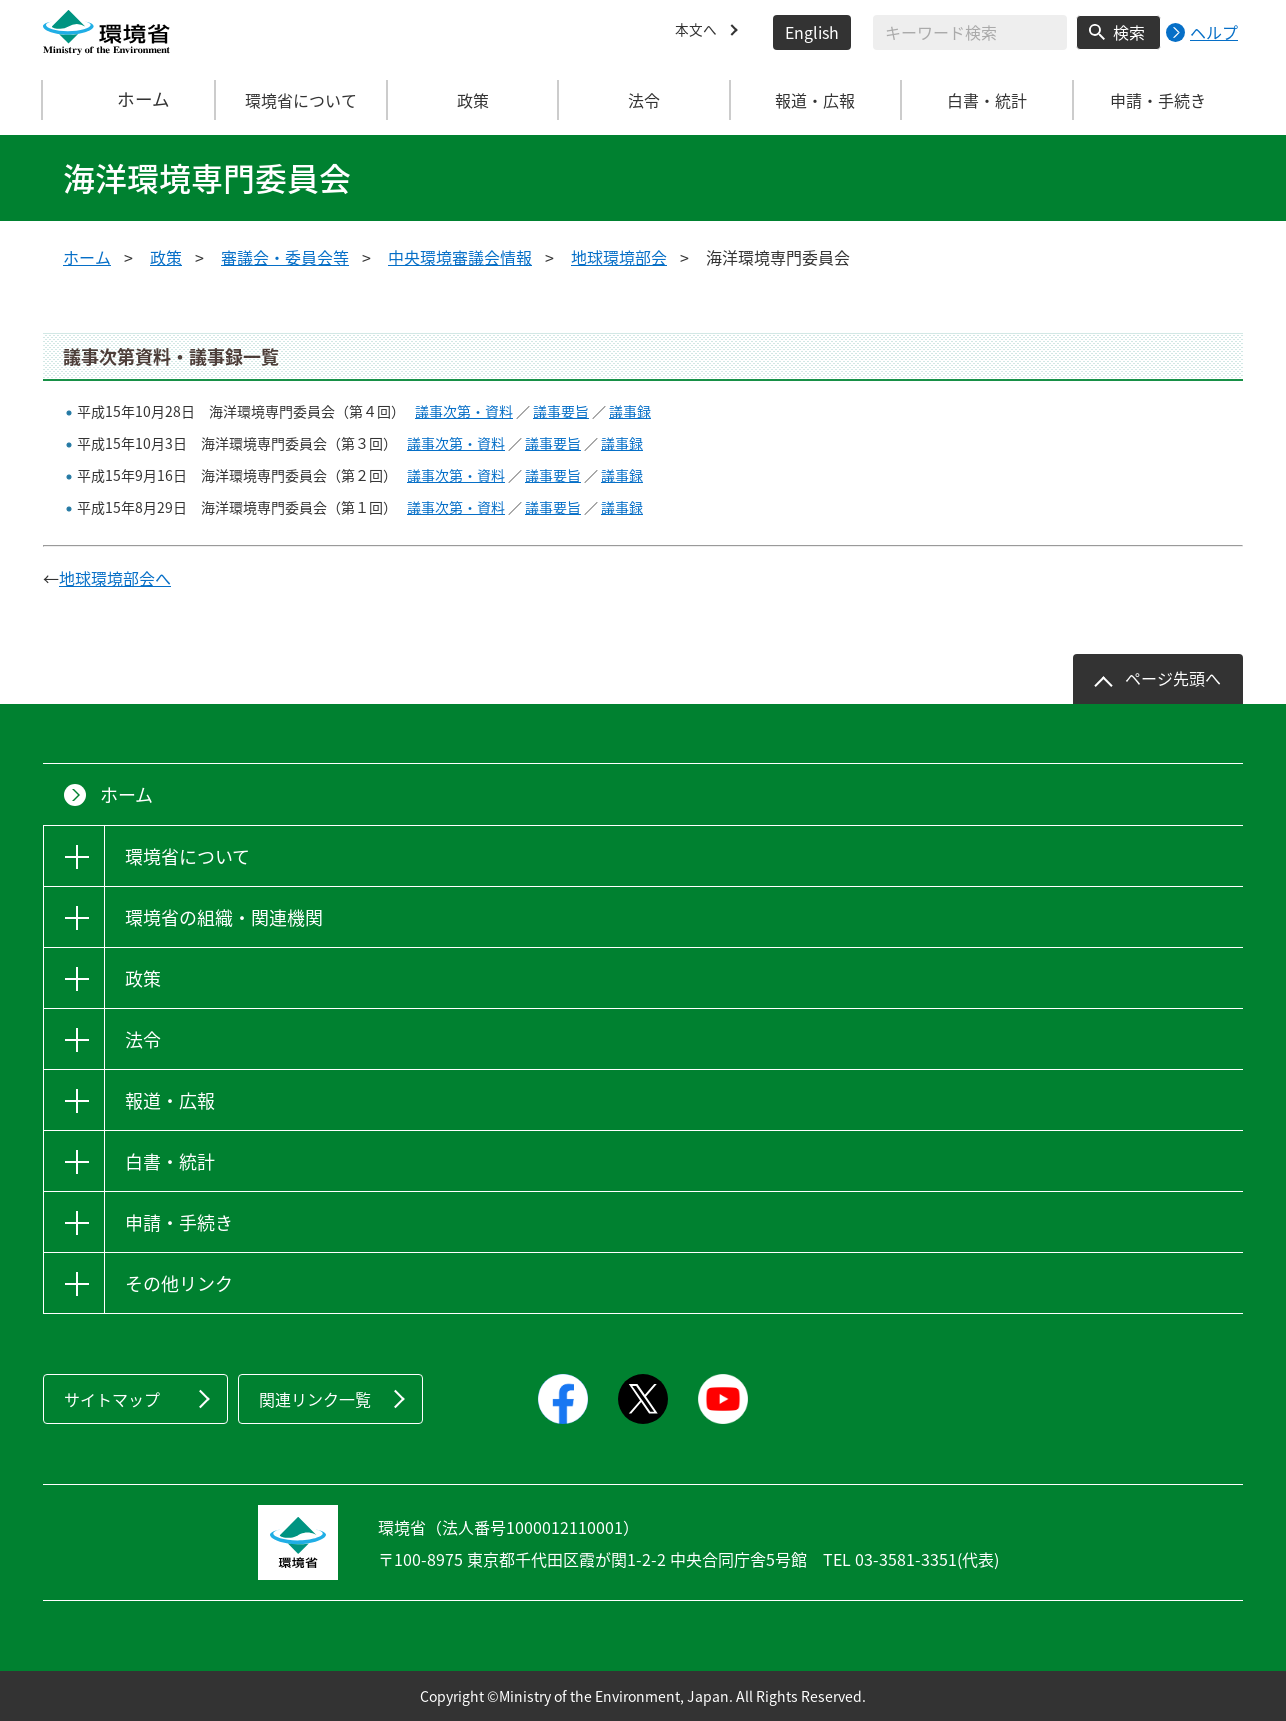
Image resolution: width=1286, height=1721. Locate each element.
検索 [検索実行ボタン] (1129, 32)
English (812, 32)
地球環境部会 (619, 257)
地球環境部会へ (115, 578)
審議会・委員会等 (285, 257)
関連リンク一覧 (315, 1399)
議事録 (630, 411)
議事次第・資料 (464, 411)
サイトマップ (112, 1399)
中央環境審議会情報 (460, 257)
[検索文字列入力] (970, 32)
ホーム (130, 100)
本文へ (699, 32)
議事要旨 (561, 411)
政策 (166, 257)
